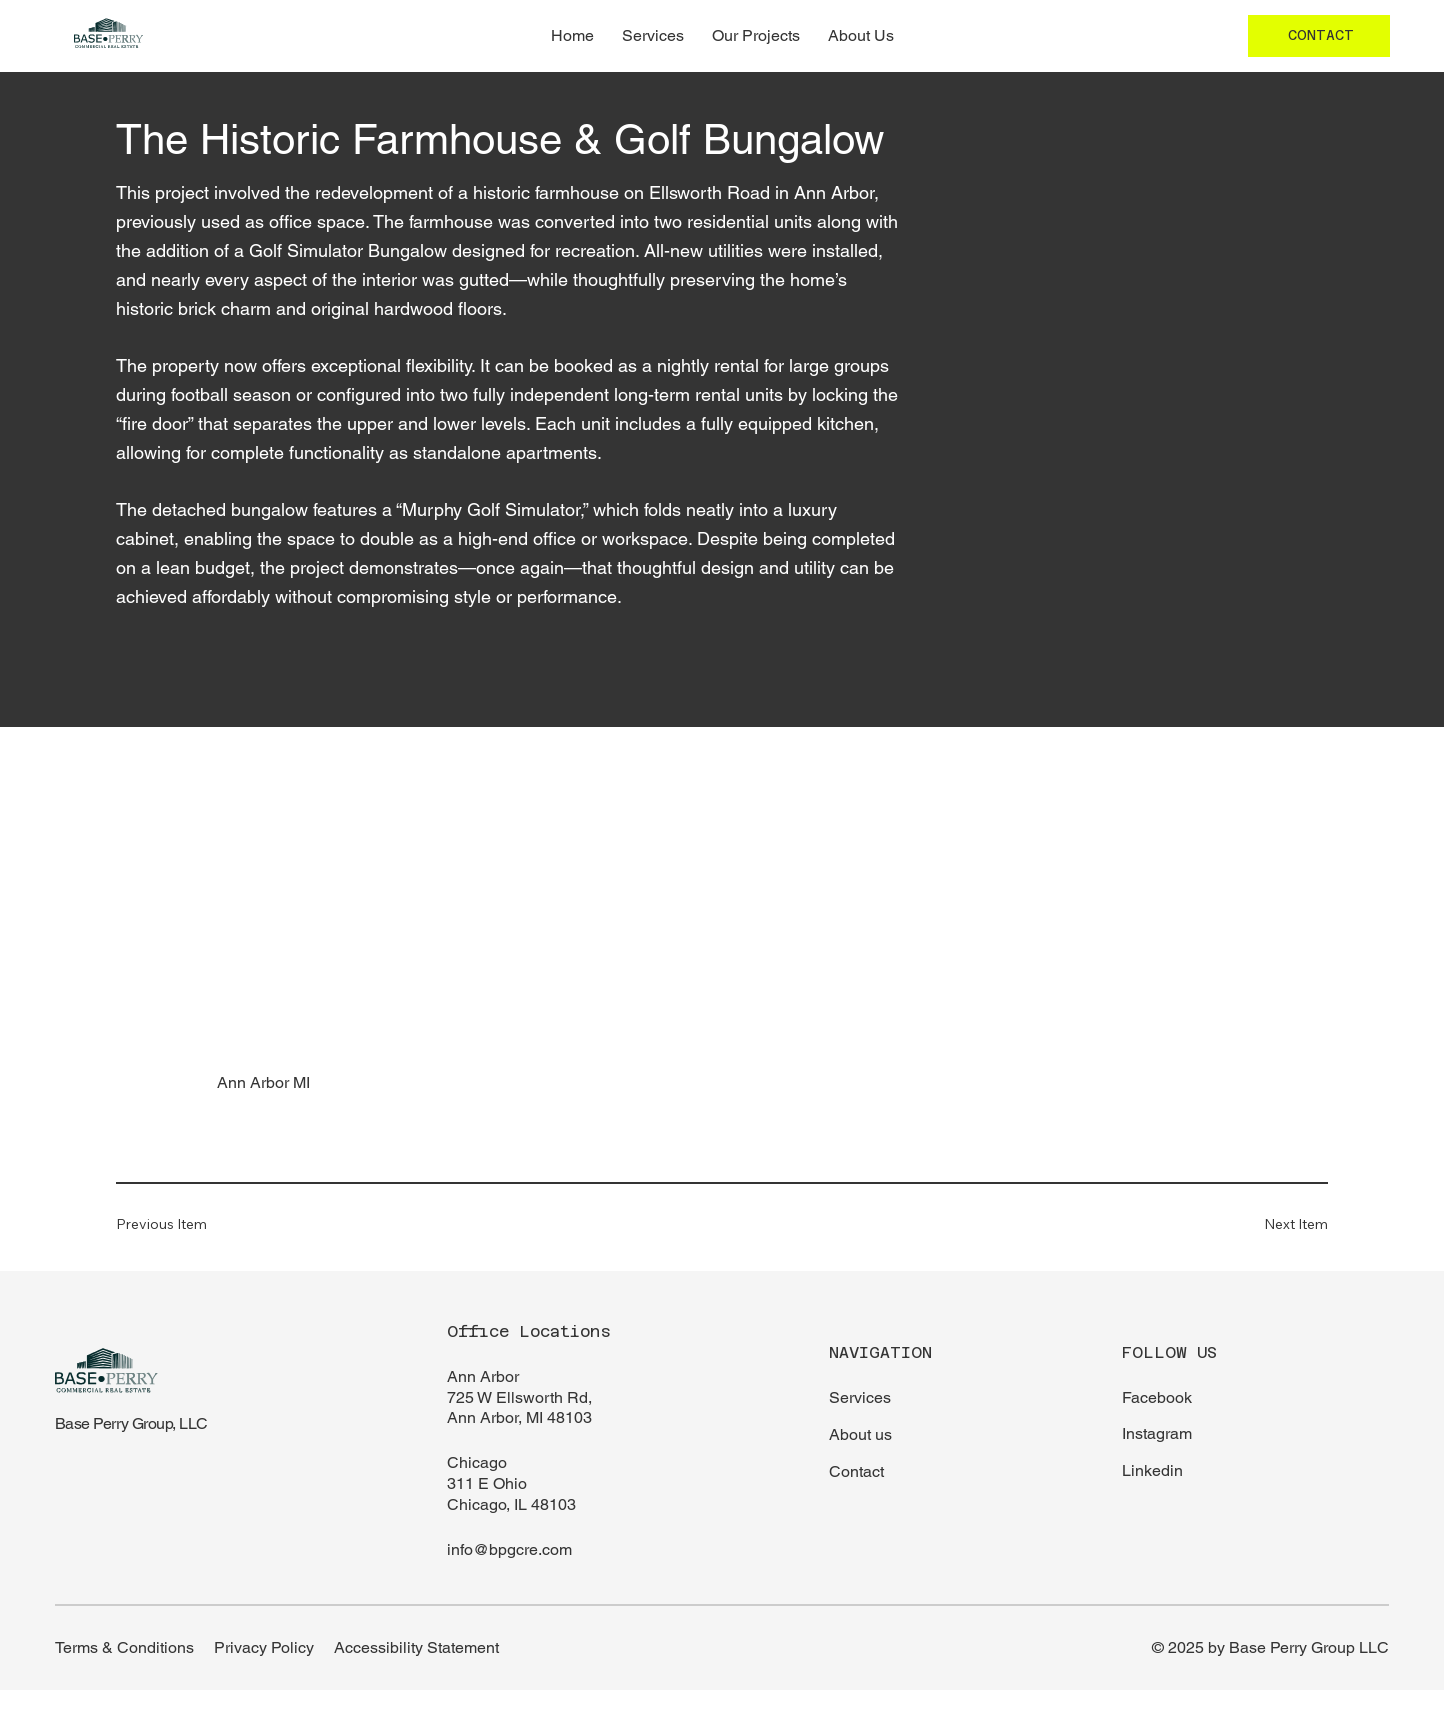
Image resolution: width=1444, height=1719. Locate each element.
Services (860, 1397)
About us (860, 1434)
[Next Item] (1268, 1223)
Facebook (1157, 1397)
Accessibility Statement (416, 1647)
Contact (856, 1471)
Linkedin (1152, 1470)
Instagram (1157, 1433)
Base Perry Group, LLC (131, 1423)
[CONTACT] (1319, 36)
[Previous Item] (175, 1223)
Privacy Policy (264, 1647)
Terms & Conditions (124, 1647)
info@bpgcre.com (509, 1549)
